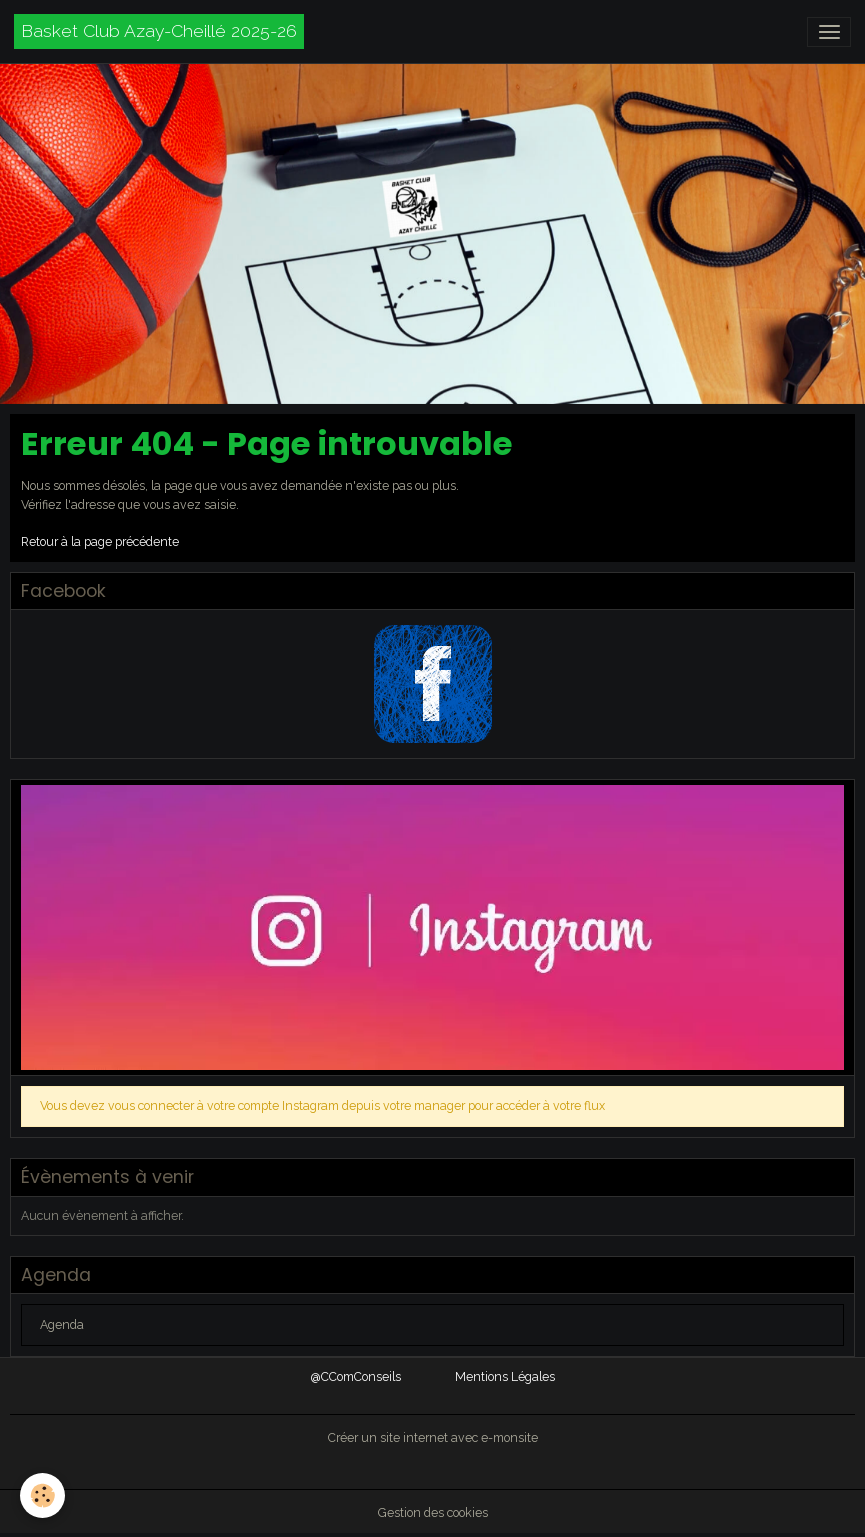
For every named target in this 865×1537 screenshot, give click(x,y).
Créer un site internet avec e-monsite (433, 1437)
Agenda (62, 1324)
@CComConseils (356, 1376)
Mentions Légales (505, 1376)
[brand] (159, 31)
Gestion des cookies (433, 1512)
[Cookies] (42, 1495)
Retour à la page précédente (100, 541)
